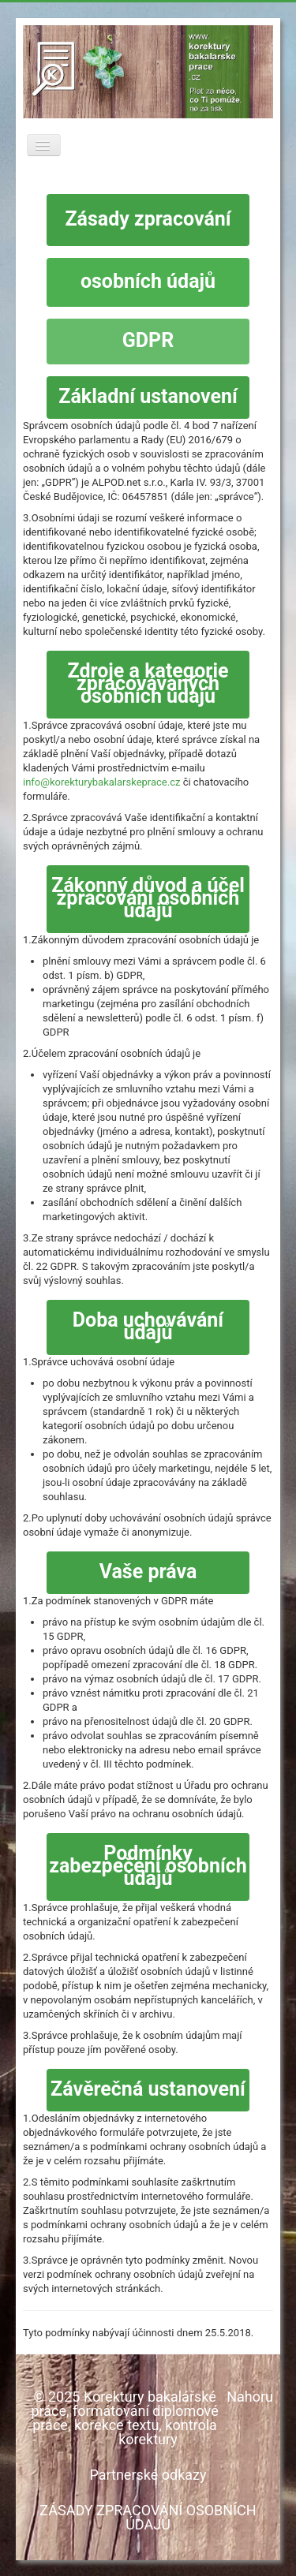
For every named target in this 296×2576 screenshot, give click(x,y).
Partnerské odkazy (147, 2474)
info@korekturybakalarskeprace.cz (101, 782)
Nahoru (250, 2396)
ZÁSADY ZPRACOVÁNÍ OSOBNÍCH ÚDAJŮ (147, 2517)
